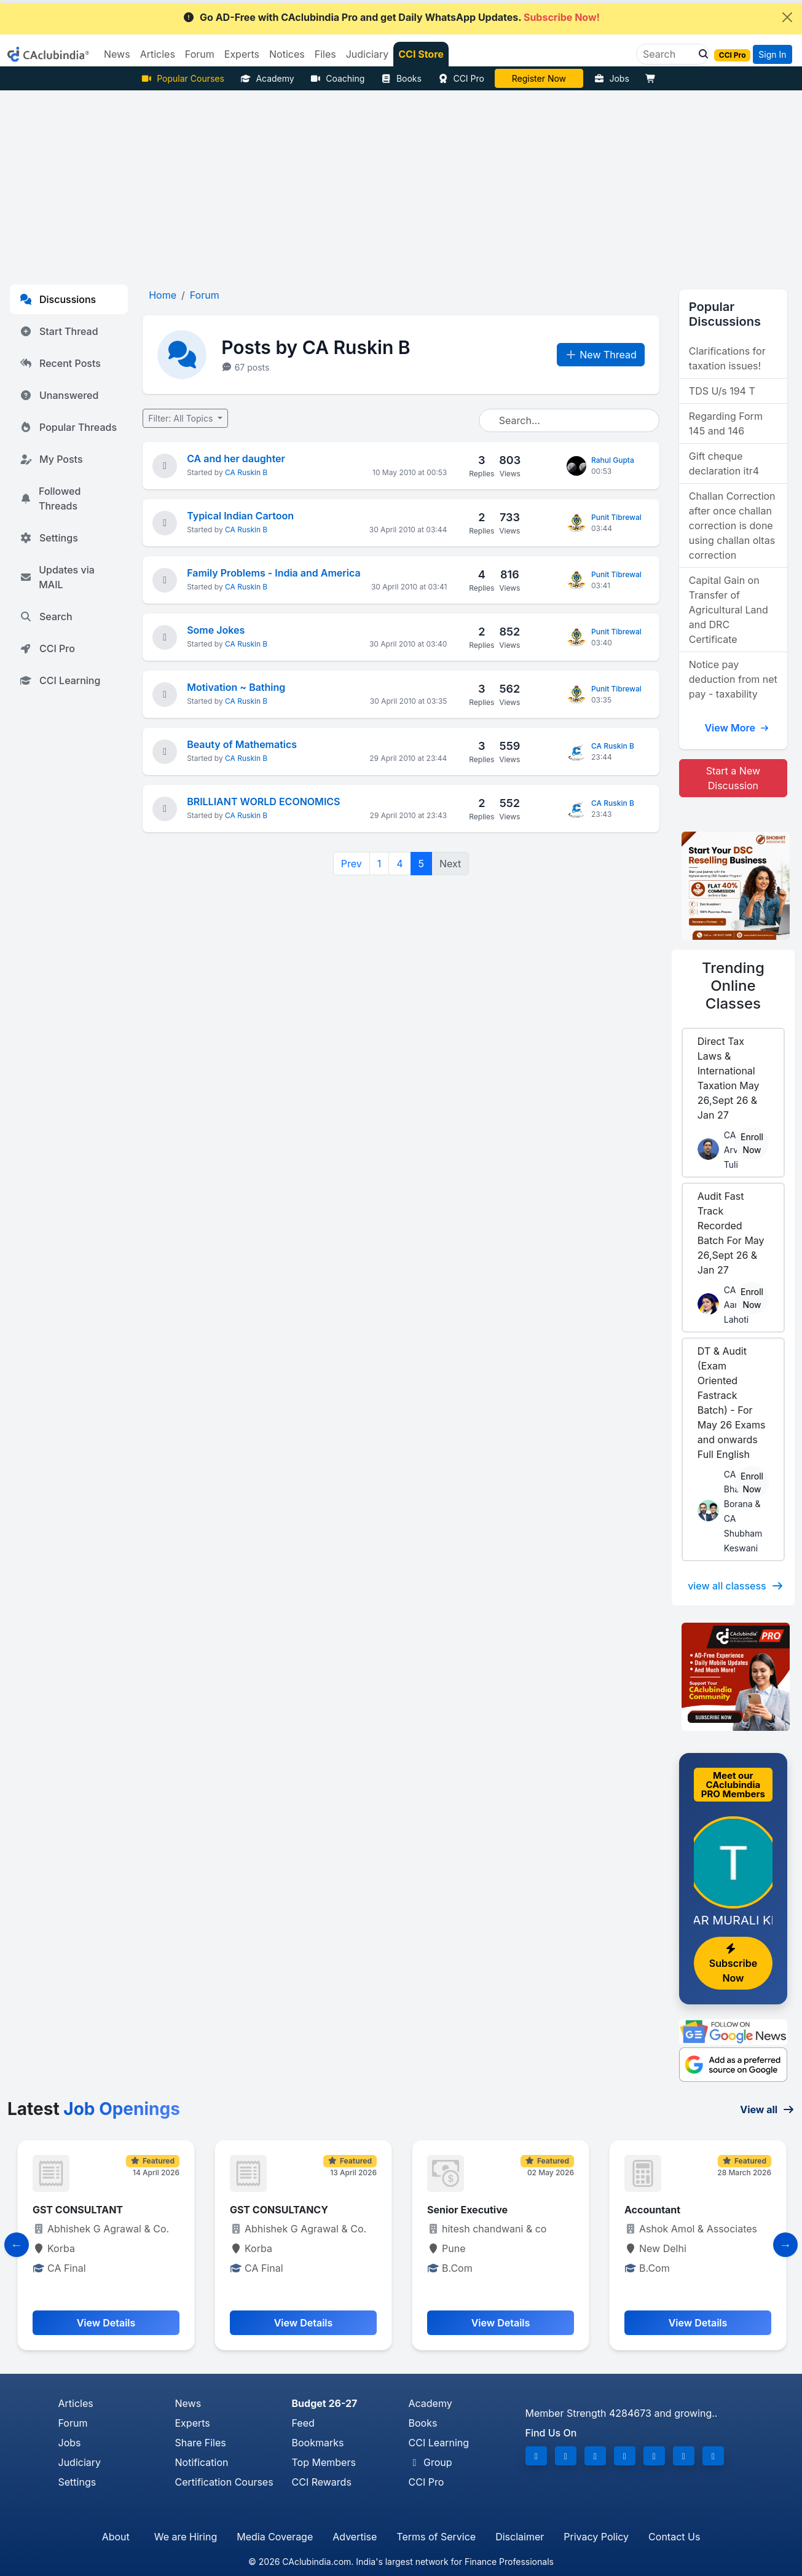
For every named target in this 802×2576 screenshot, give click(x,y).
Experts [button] (241, 54)
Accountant (652, 2210)
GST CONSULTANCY (279, 2210)
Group (430, 2462)
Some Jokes (216, 630)
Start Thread (59, 331)
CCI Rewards (322, 2482)
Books (401, 78)
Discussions (58, 299)
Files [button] (325, 54)
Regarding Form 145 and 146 (726, 423)
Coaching (337, 78)
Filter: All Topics (181, 418)
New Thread (601, 355)
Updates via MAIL (57, 577)
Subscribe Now (733, 1964)
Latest (93, 2108)
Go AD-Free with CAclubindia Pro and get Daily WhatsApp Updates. (391, 17)
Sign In (772, 54)
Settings (49, 538)
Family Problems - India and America (273, 573)
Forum (73, 2423)
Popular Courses (182, 78)
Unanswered (59, 395)
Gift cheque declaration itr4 (724, 463)
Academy (267, 78)
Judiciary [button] (367, 54)
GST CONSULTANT (78, 2210)
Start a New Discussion (733, 778)
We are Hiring (185, 2537)
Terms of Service (436, 2537)
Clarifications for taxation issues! (727, 358)
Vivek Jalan (539, 78)
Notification (202, 2462)
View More (736, 728)
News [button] (117, 54)
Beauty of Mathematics (242, 744)
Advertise (354, 2537)
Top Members (324, 2462)
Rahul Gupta (612, 460)
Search (46, 616)
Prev (351, 863)
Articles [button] (157, 54)
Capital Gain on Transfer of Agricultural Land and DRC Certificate (728, 609)
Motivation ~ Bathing (236, 687)
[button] (700, 54)
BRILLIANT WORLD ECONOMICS (263, 801)
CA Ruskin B (246, 472)
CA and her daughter (236, 458)
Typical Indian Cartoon (240, 516)
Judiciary (79, 2462)
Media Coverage (275, 2537)
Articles (75, 2403)
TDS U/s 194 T (722, 391)
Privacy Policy (596, 2537)
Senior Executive (467, 2210)
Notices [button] (287, 54)
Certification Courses (224, 2482)
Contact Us (674, 2537)
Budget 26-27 (325, 2403)
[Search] (668, 54)
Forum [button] (199, 54)
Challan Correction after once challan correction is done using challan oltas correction (732, 525)
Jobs (611, 78)
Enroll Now (752, 1143)
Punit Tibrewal (616, 517)
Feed (303, 2423)
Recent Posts (60, 363)
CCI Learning (60, 680)
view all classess (736, 1586)
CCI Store (421, 54)
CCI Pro (461, 78)
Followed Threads (50, 498)
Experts (192, 2423)
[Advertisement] (401, 183)
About (116, 2537)
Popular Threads (68, 427)
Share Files (200, 2442)
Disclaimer (519, 2537)
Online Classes (733, 985)
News (188, 2403)
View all (767, 2109)
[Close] (787, 17)
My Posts (51, 459)
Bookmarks (318, 2442)
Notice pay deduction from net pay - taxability (733, 679)
